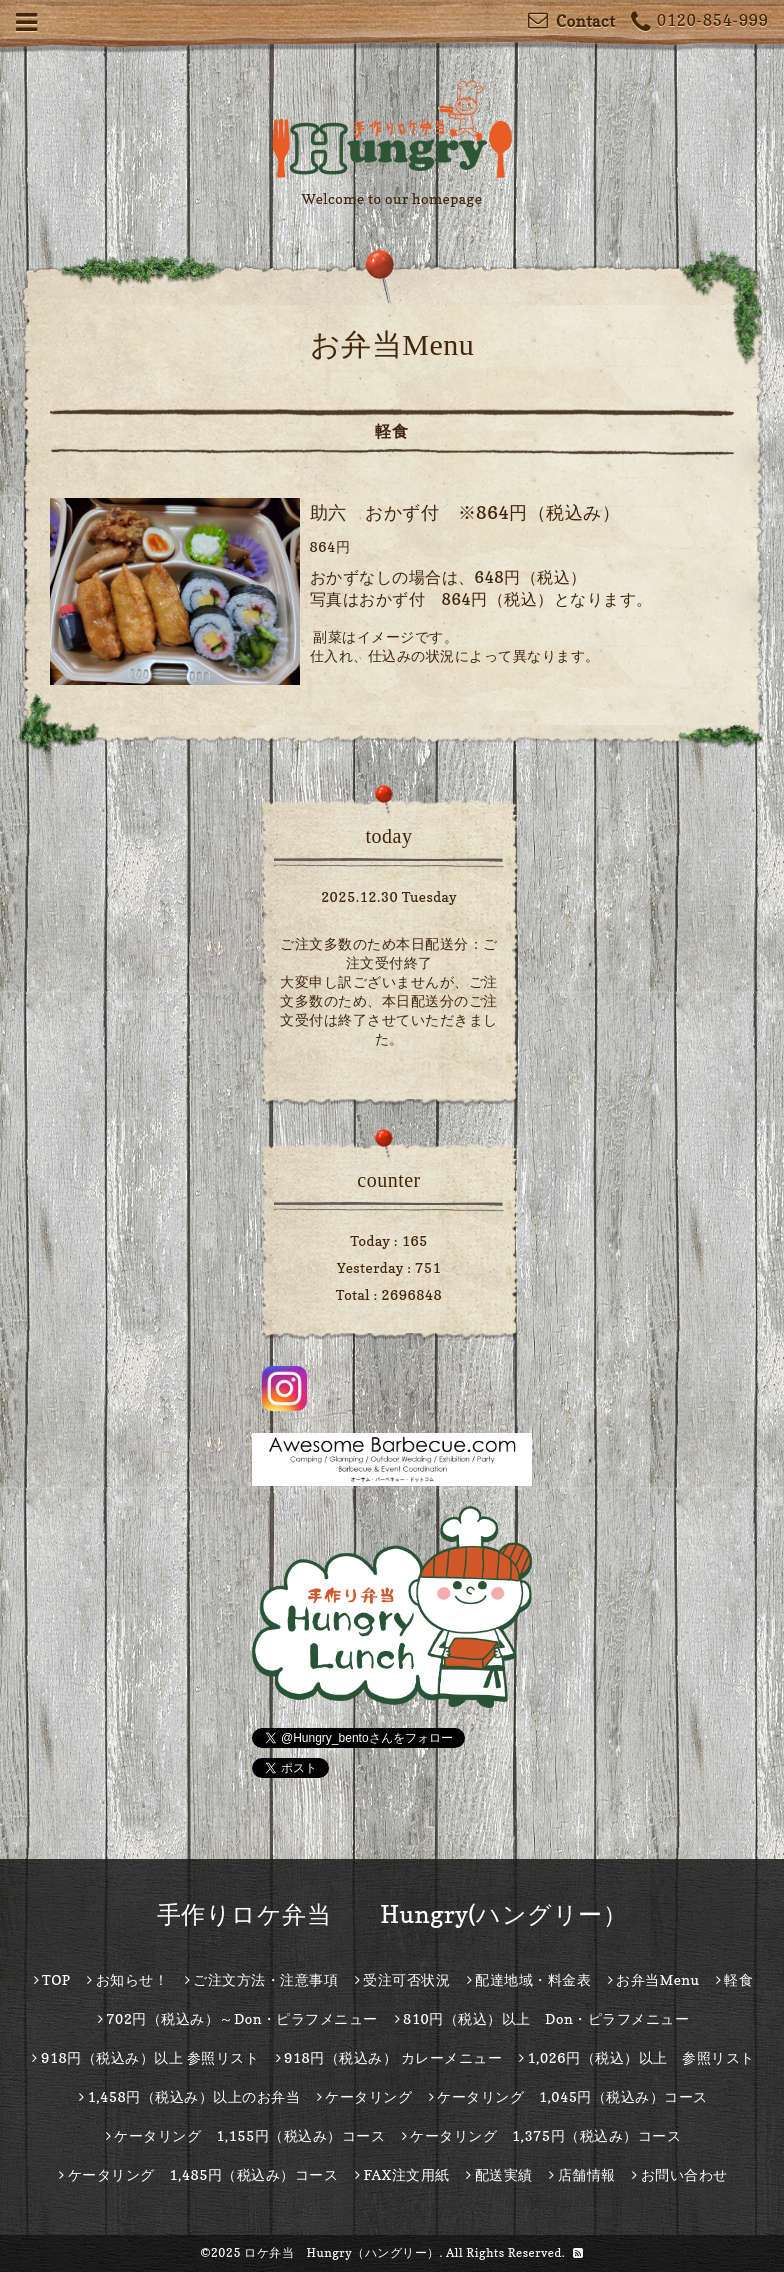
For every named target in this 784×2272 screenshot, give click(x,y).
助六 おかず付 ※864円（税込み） (465, 512)
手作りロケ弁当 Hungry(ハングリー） (392, 1914)
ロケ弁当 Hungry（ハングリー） (342, 2252)
